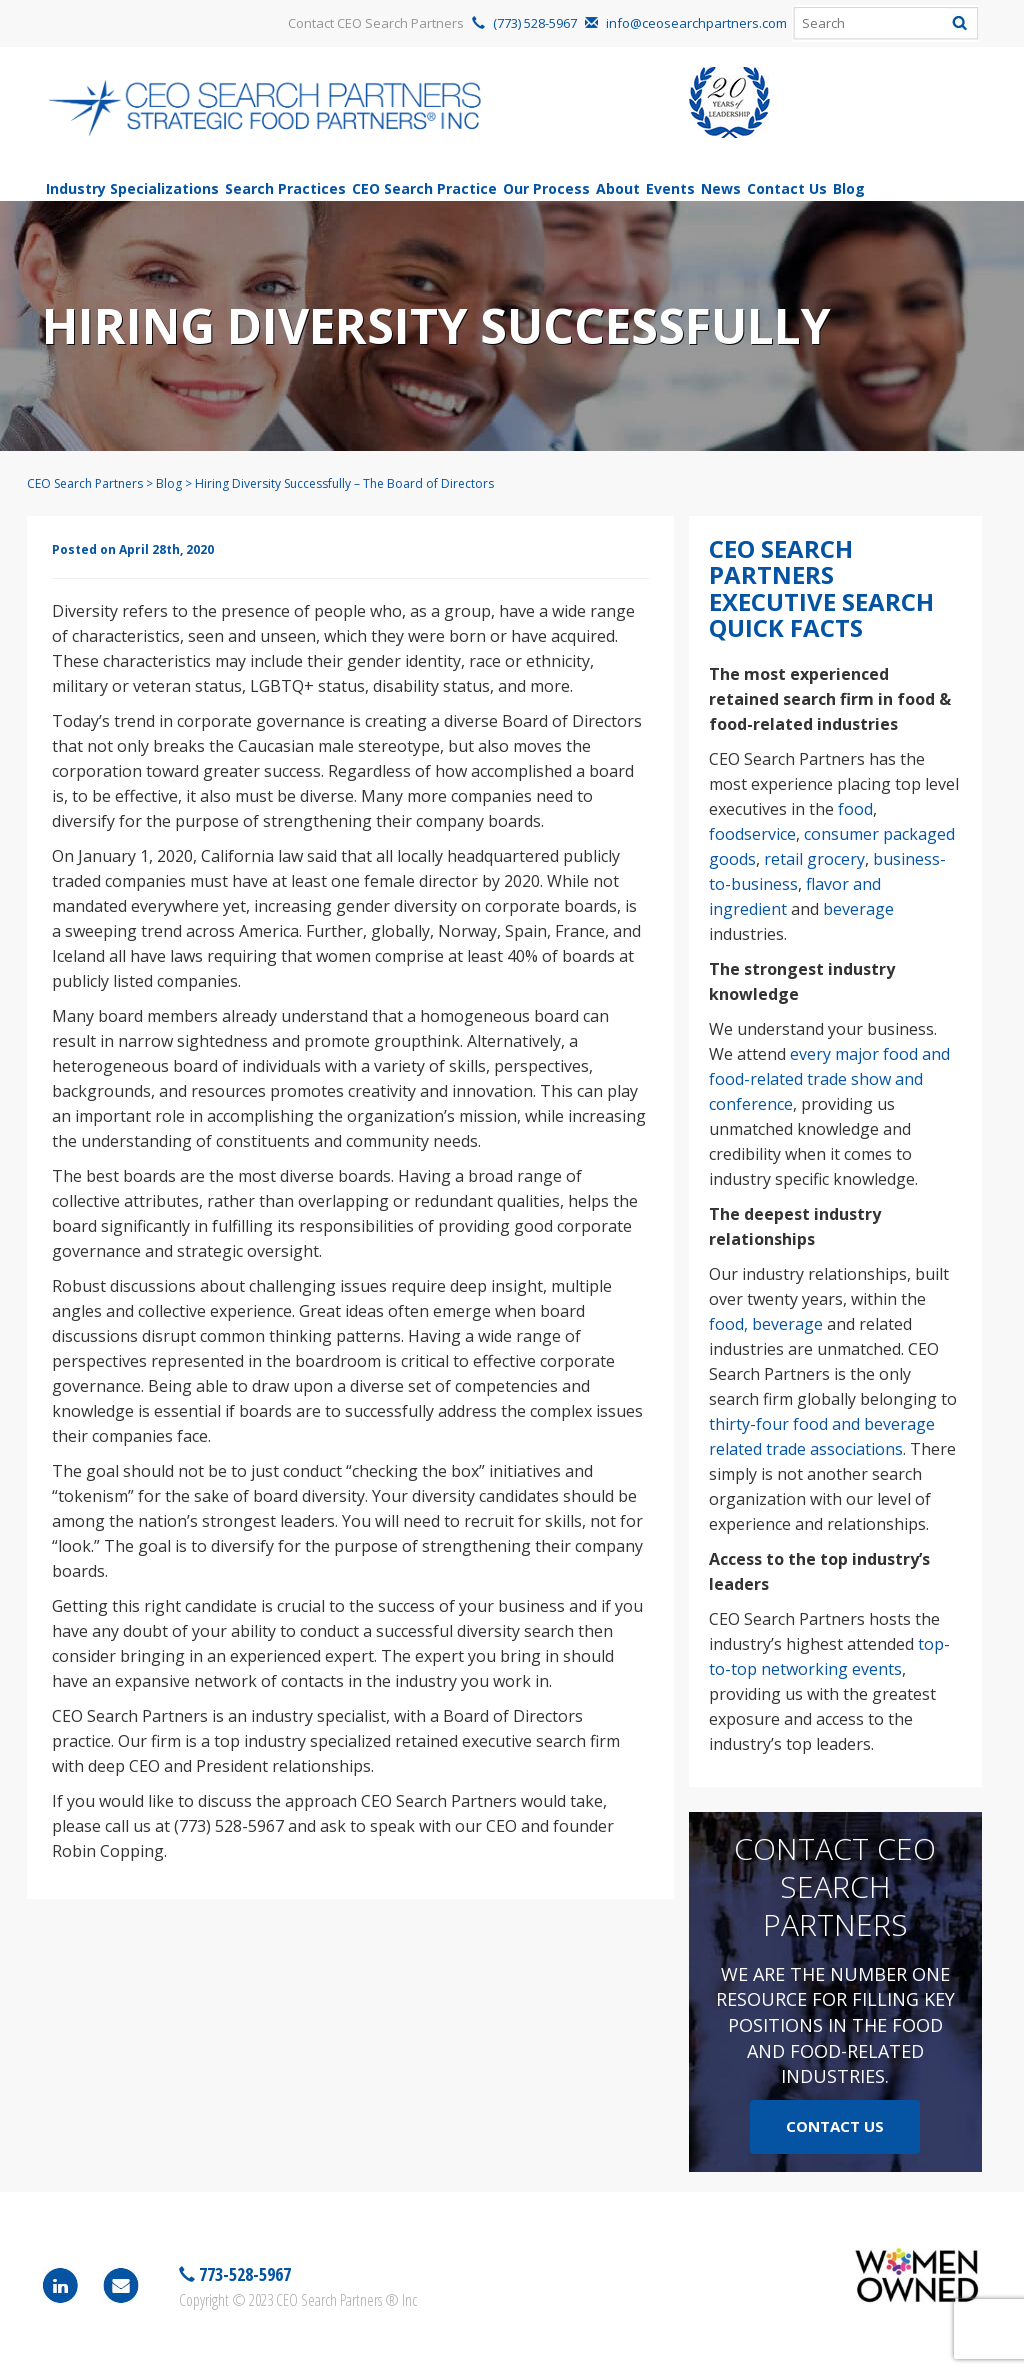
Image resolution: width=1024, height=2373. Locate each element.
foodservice (752, 834)
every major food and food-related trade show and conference (829, 1079)
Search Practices (285, 188)
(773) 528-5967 (535, 23)
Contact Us (787, 188)
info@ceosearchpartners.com (696, 23)
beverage (858, 909)
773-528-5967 (243, 2274)
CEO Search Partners (85, 483)
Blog (849, 188)
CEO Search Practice (424, 188)
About (618, 188)
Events (670, 188)
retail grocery (814, 859)
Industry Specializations (132, 188)
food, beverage (766, 1324)
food (855, 809)
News (721, 188)
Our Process (546, 188)
